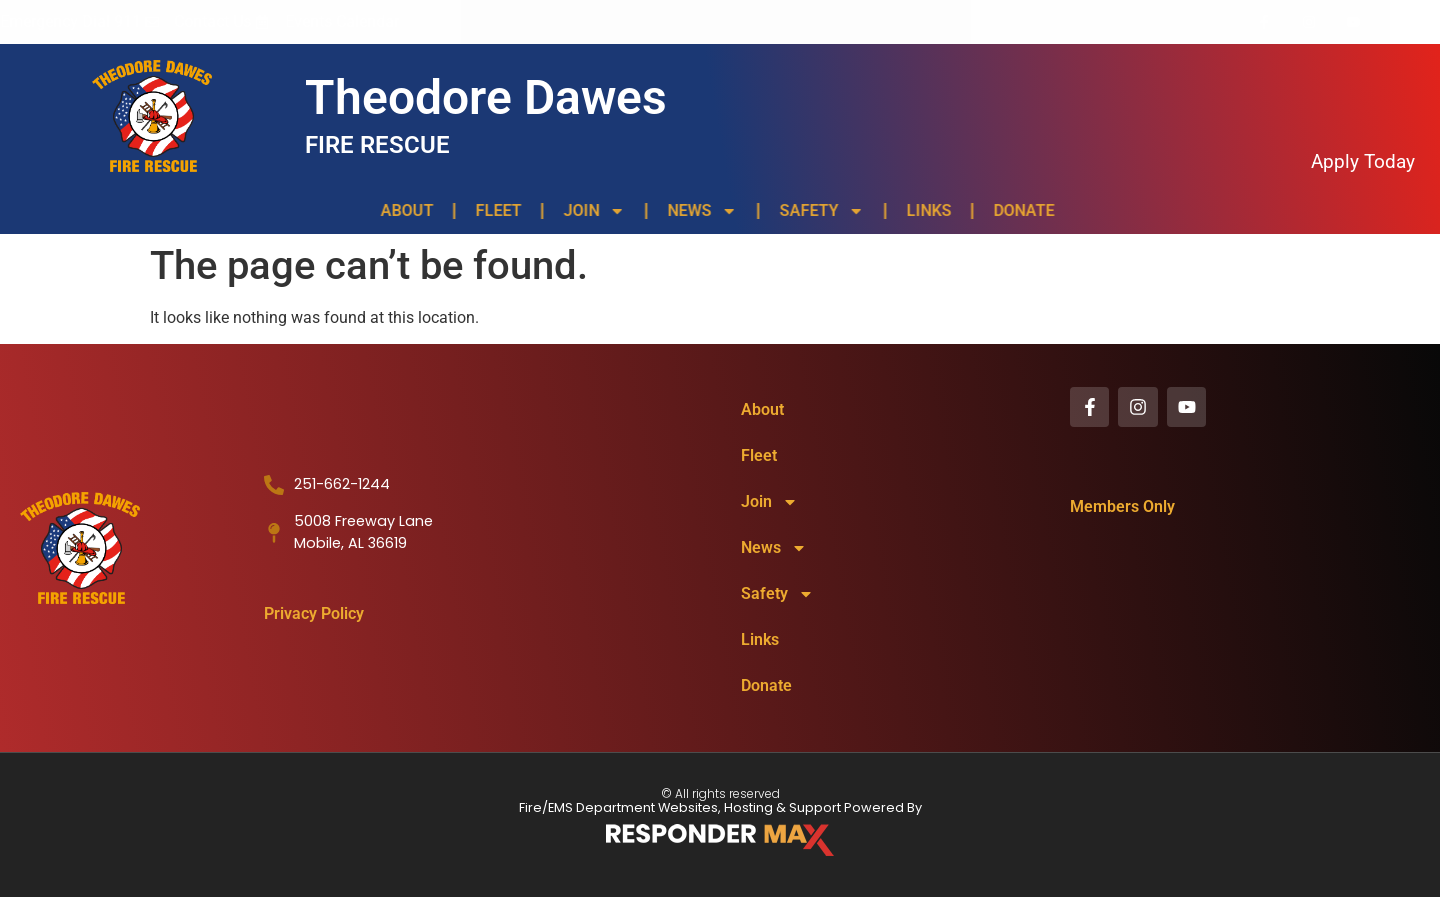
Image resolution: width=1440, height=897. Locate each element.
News (698, 211)
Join (590, 211)
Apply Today (1363, 161)
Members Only (1122, 508)
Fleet (494, 210)
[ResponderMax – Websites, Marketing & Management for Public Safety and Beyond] (720, 840)
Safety (817, 211)
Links (924, 210)
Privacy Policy (314, 613)
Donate (1019, 210)
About (402, 210)
